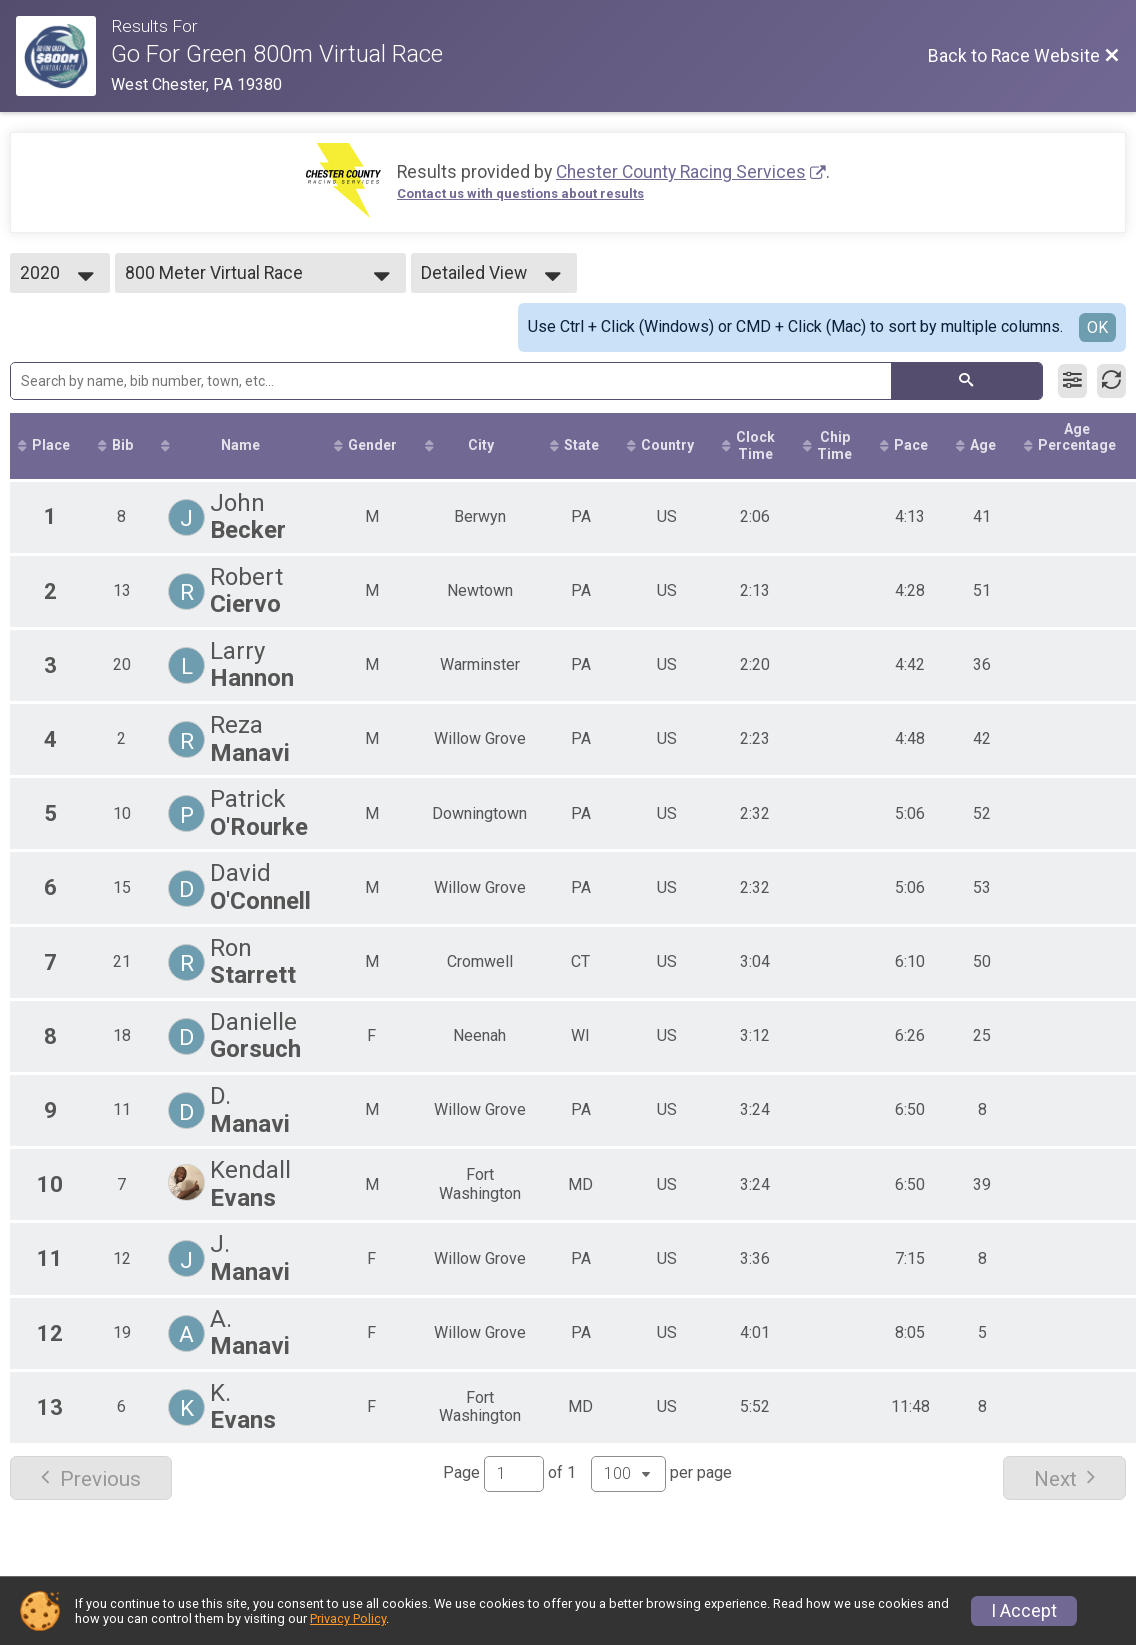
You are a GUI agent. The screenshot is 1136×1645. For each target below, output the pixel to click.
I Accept (1024, 1611)
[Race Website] (63, 56)
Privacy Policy (348, 1618)
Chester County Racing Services (681, 172)
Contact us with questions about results (520, 193)
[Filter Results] (1072, 381)
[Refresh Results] (1111, 381)
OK (1097, 327)
